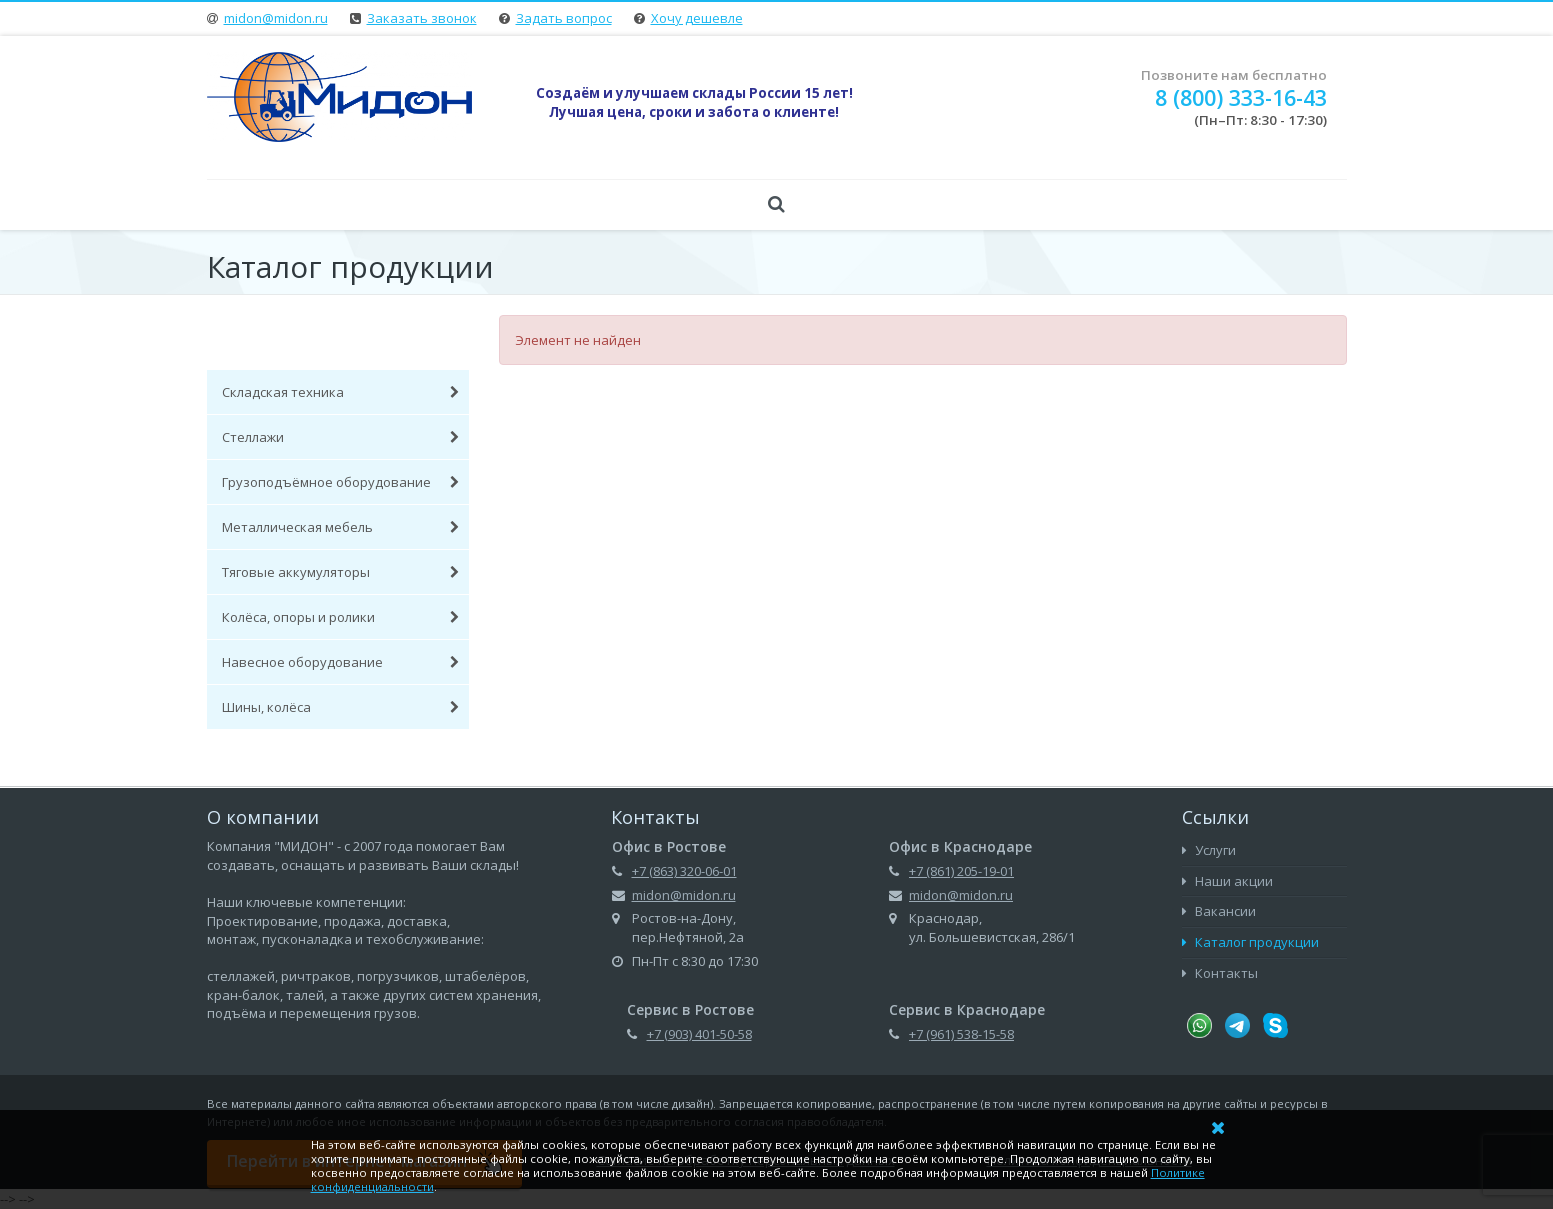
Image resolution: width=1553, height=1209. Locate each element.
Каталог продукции (1250, 942)
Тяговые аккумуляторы (341, 572)
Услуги (1209, 850)
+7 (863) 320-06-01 (684, 871)
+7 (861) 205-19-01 (961, 871)
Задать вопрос (564, 18)
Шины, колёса (341, 707)
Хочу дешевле (697, 18)
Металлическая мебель (341, 527)
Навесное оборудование (341, 662)
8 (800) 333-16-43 (1241, 97)
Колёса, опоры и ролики (341, 617)
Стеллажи (341, 437)
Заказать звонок (422, 18)
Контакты (1220, 973)
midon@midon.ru (276, 18)
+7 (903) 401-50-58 (699, 1034)
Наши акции (1227, 881)
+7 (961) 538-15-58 (961, 1034)
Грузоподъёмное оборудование (341, 482)
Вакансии (1219, 911)
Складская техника (341, 392)
